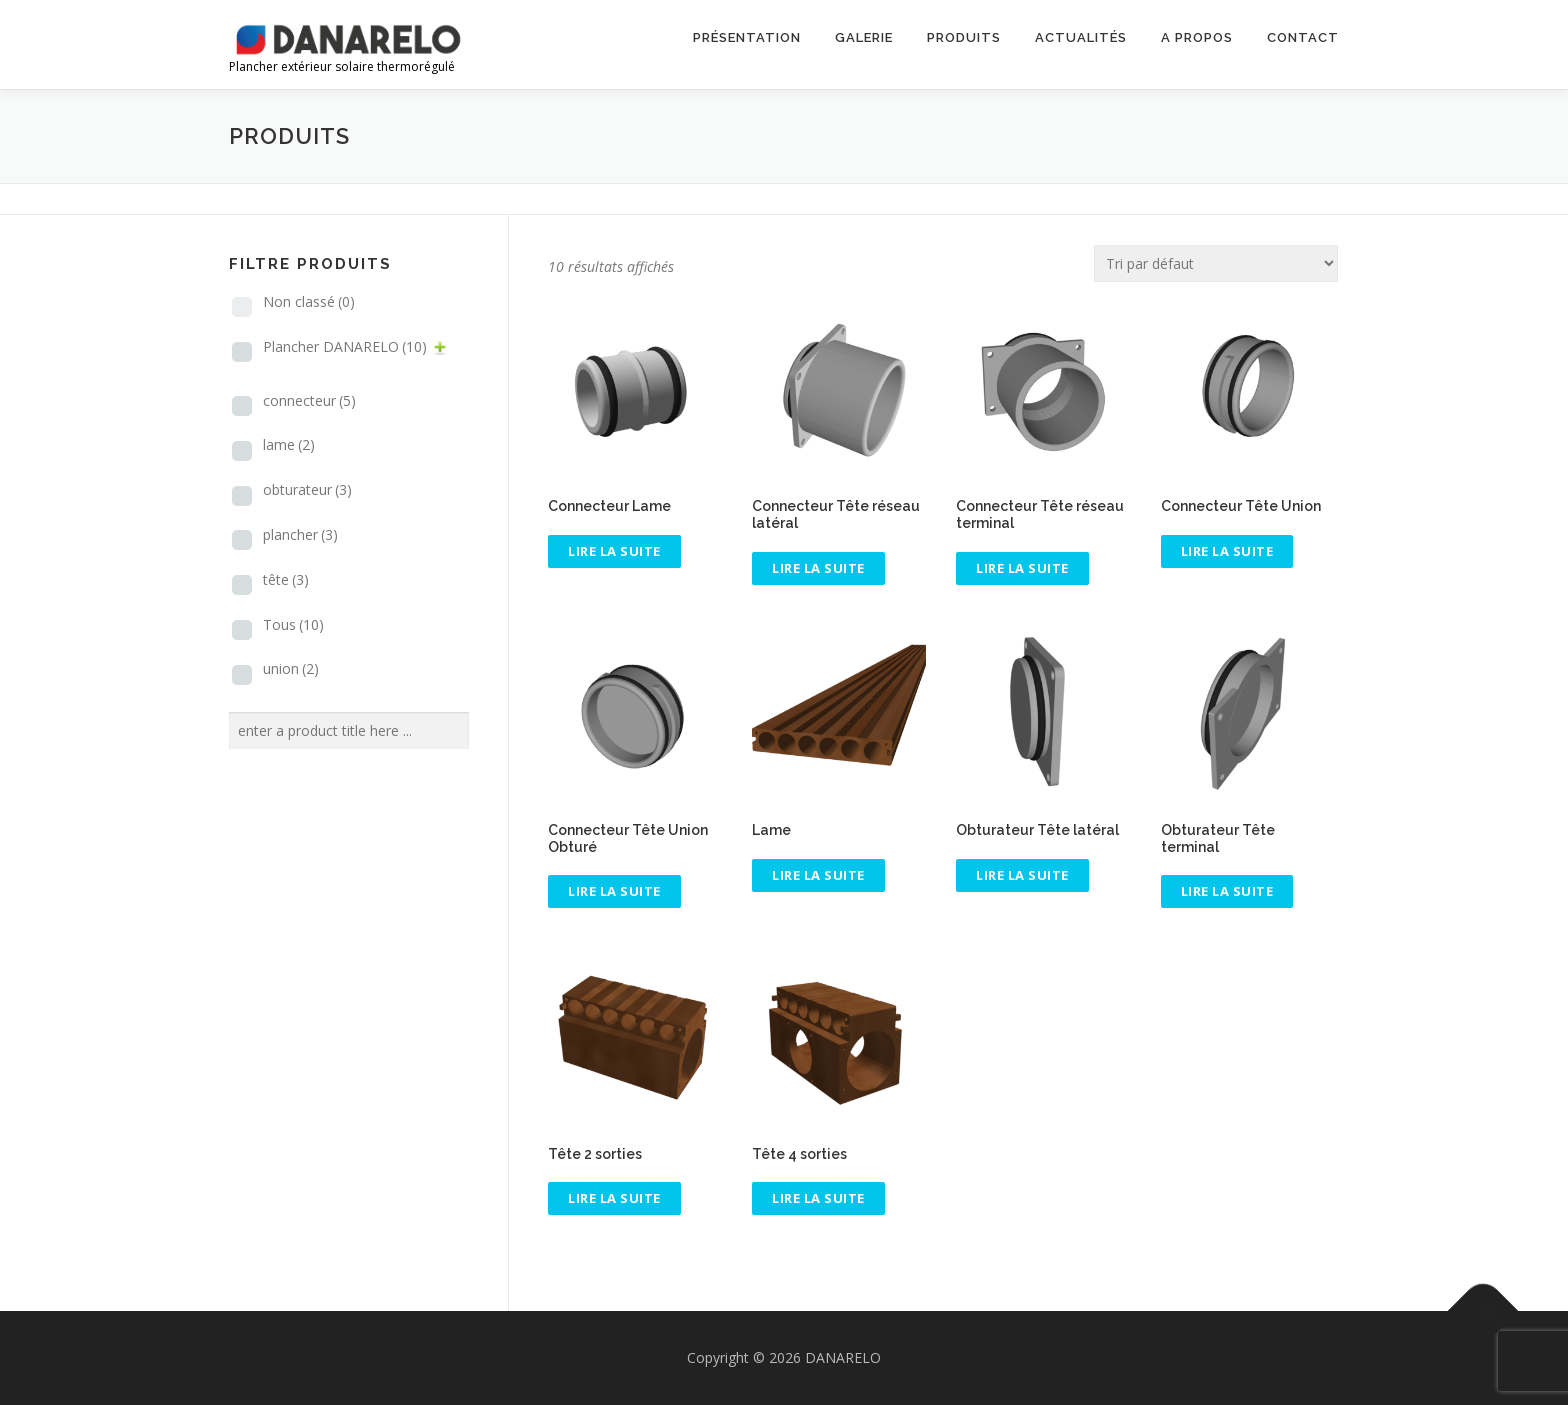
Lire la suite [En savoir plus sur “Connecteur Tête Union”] (1227, 551)
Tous (293, 624)
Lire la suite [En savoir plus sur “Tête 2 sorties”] (614, 1198)
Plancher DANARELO (345, 346)
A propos (1197, 37)
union (291, 668)
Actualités (1081, 37)
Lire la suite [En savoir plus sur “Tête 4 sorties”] (818, 1198)
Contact (1303, 37)
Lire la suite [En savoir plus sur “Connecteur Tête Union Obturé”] (614, 891)
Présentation (747, 37)
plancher (300, 534)
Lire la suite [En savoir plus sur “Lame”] (818, 875)
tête (286, 579)
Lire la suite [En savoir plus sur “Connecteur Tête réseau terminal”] (1022, 568)
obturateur (307, 489)
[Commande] (1216, 263)
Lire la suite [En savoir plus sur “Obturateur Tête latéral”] (1022, 875)
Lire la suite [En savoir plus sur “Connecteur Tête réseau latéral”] (818, 568)
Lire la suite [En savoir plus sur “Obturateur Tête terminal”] (1227, 891)
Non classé (309, 301)
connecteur (309, 400)
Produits (964, 37)
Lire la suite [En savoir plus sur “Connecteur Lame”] (614, 551)
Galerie (864, 37)
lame (289, 444)
